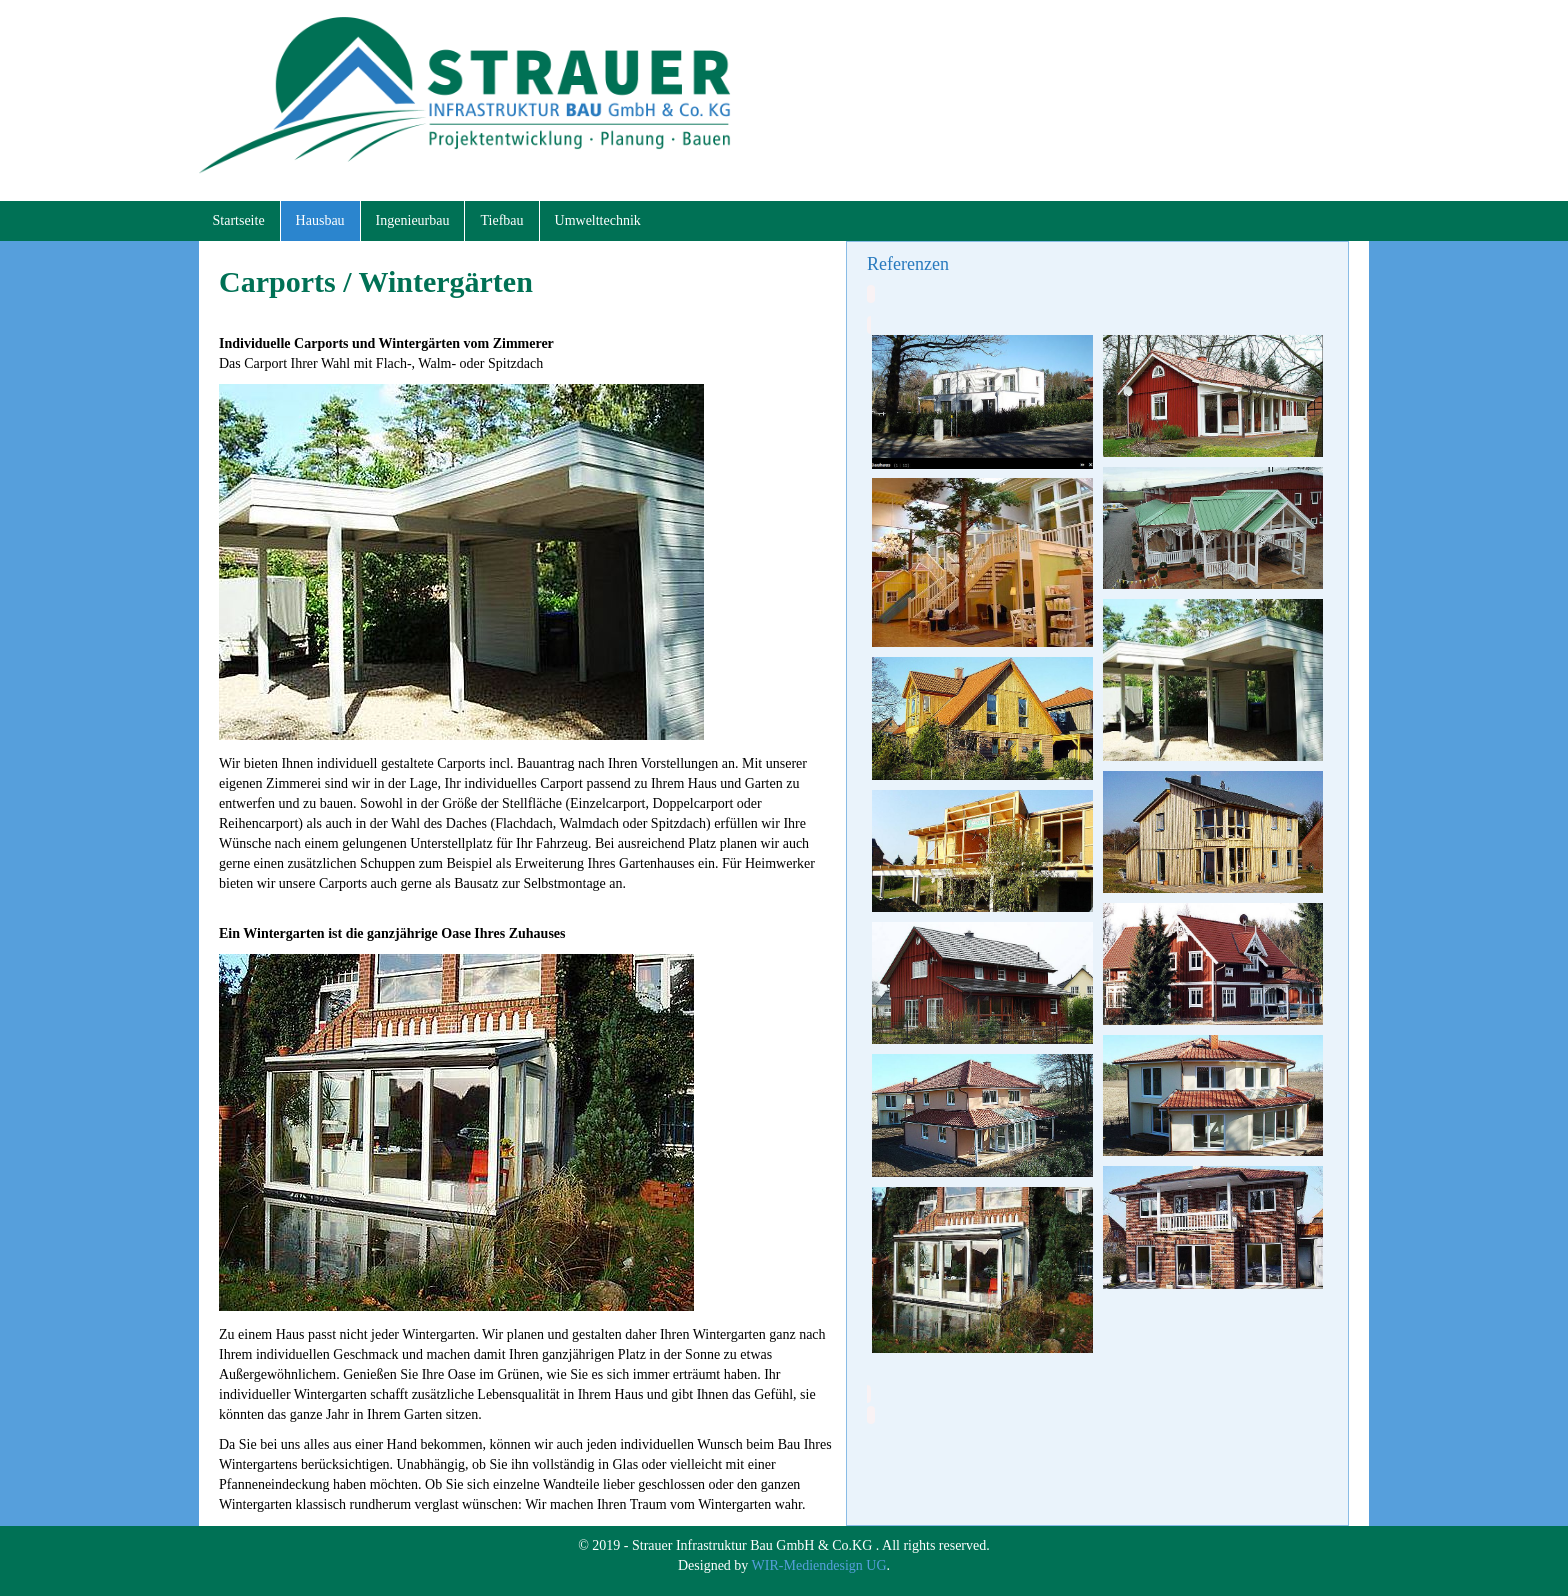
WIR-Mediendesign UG (819, 1565)
